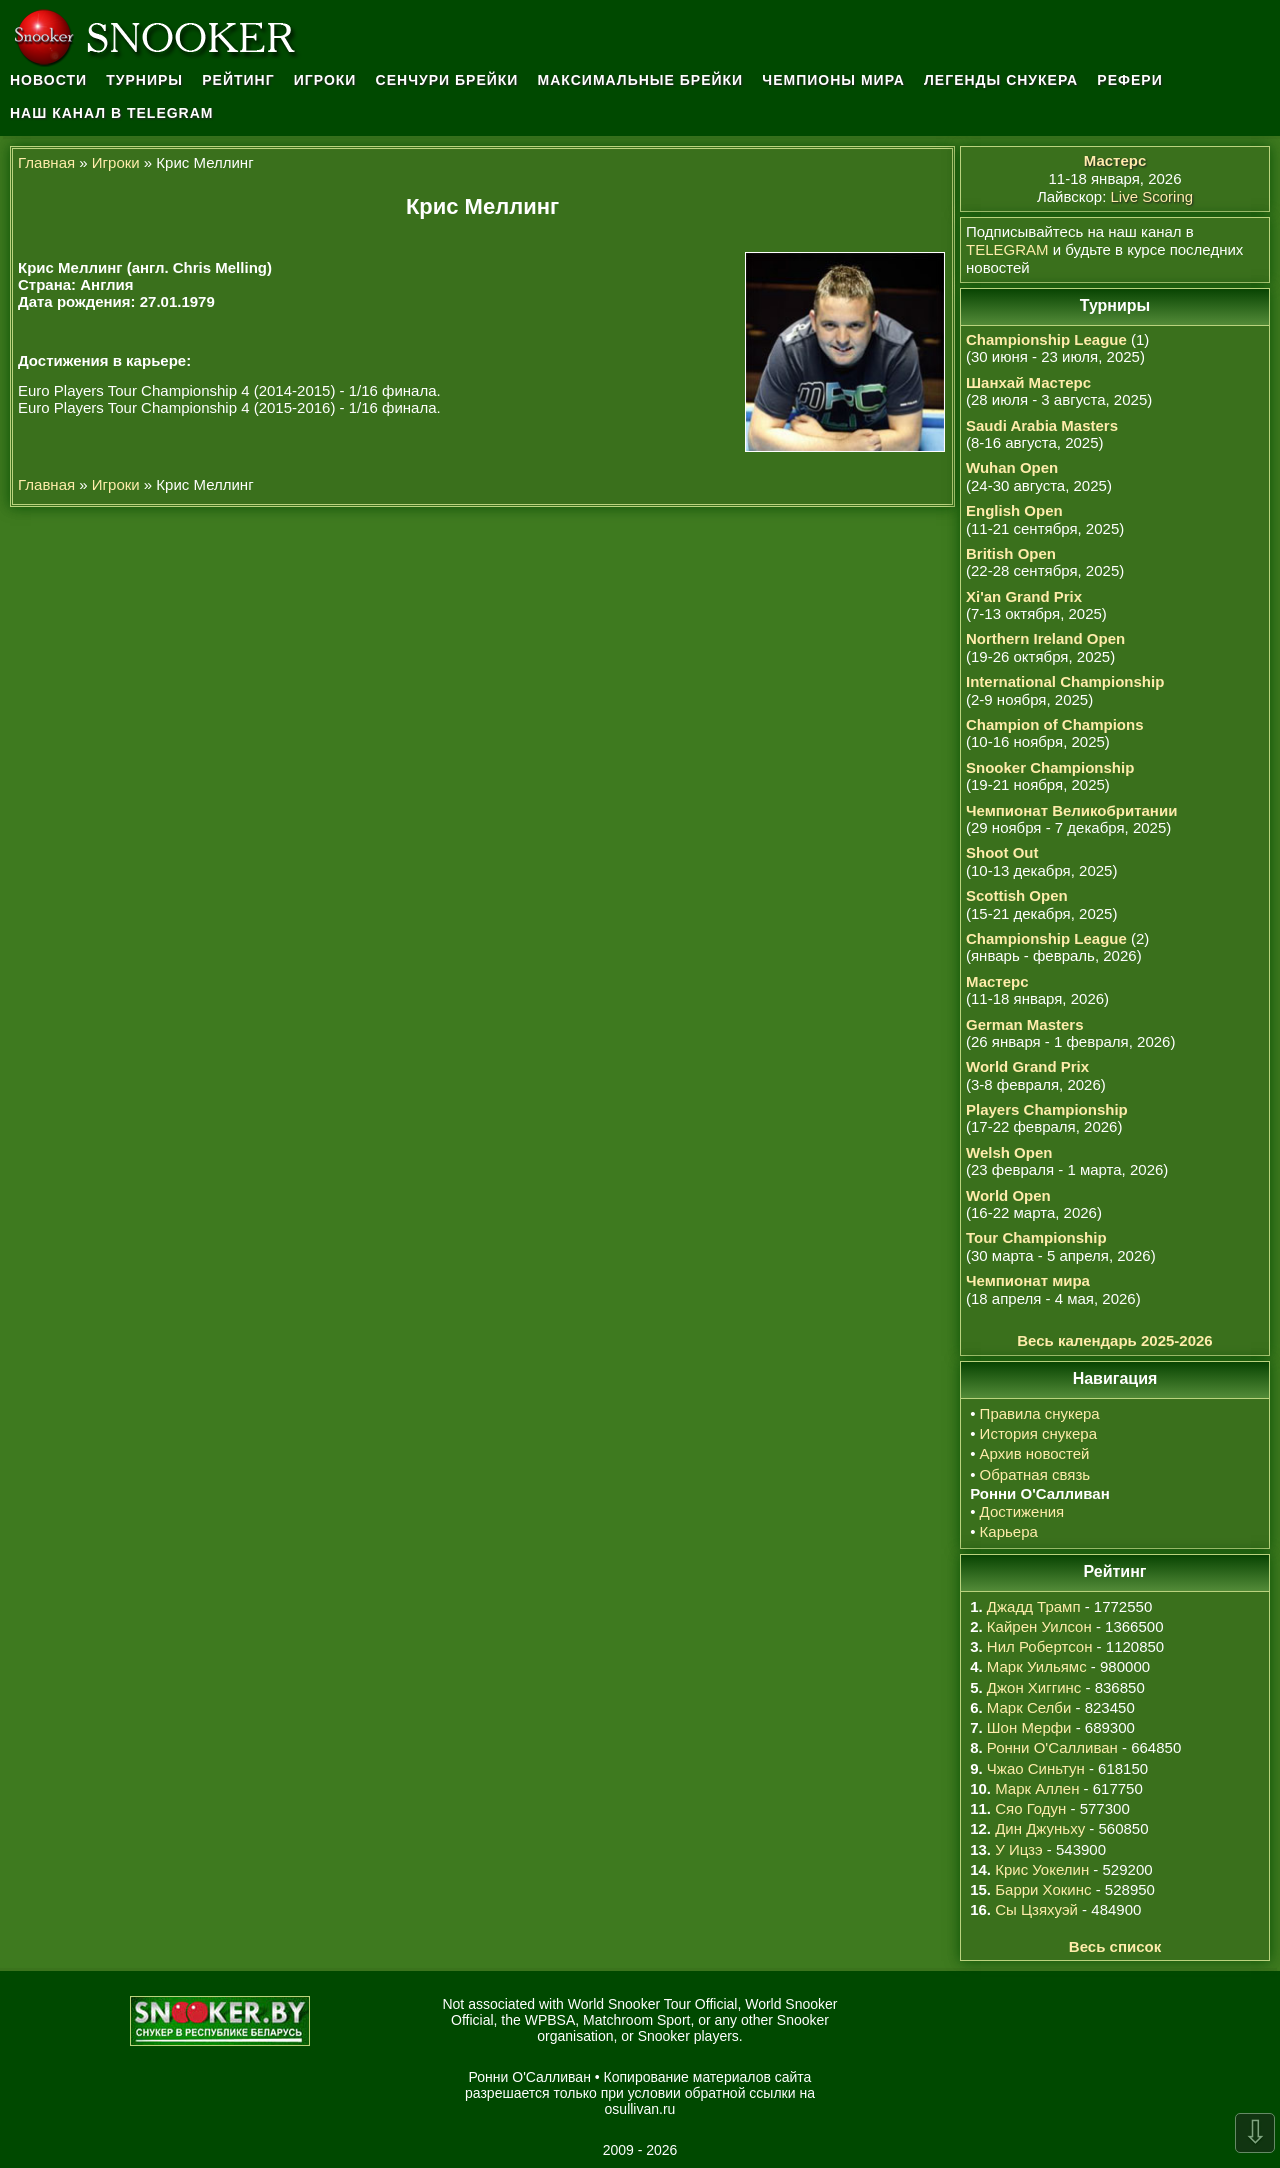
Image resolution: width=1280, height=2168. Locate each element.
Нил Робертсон (1040, 1646)
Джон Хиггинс (1034, 1687)
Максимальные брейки (641, 80)
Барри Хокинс (1043, 1889)
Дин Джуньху (1040, 1828)
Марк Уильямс (1037, 1666)
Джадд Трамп (1034, 1606)
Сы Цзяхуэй (1036, 1909)
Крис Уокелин (1042, 1869)
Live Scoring (1152, 196)
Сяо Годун (1030, 1808)
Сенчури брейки (447, 80)
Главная (46, 162)
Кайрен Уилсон (1039, 1626)
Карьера (1009, 1531)
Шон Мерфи (1029, 1727)
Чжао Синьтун (1036, 1768)
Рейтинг (238, 80)
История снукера (1038, 1433)
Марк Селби (1029, 1707)
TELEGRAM (1007, 249)
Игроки (325, 80)
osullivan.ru (640, 2109)
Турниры (144, 80)
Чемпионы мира (833, 80)
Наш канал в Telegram (112, 113)
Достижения (1022, 1511)
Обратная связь (1035, 1474)
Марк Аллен (1037, 1788)
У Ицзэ (1018, 1849)
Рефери (1129, 80)
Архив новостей (1035, 1453)
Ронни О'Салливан (1052, 1747)
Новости (48, 80)
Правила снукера (1040, 1413)
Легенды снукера (1001, 80)
